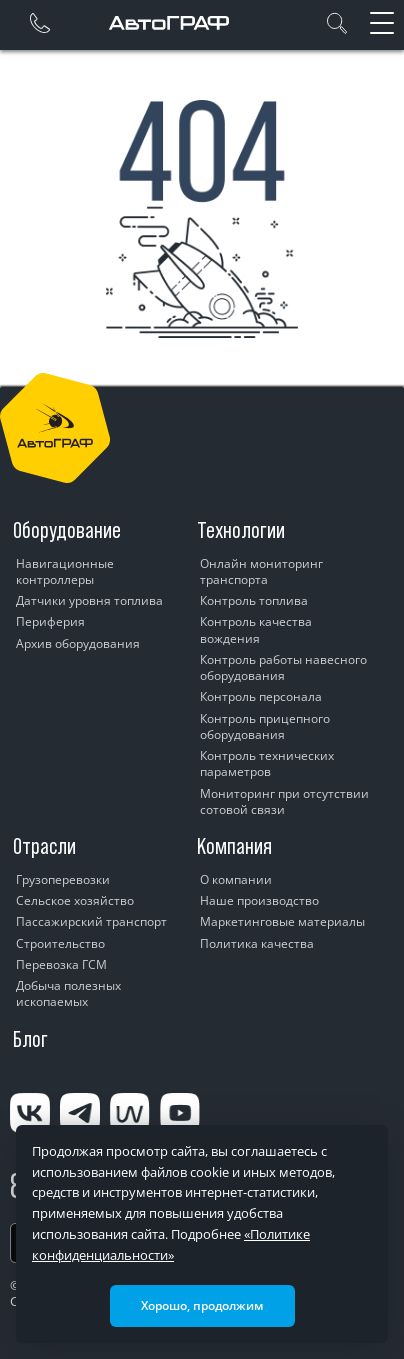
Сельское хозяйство (75, 900)
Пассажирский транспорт (91, 921)
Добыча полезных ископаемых (68, 993)
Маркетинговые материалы (282, 921)
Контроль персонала (261, 696)
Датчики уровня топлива (89, 600)
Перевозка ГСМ (61, 964)
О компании (236, 879)
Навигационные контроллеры (65, 571)
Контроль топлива (254, 600)
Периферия (50, 621)
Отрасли (44, 846)
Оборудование (67, 530)
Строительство (60, 943)
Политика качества (257, 943)
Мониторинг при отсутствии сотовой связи (284, 801)
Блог (30, 1039)
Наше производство (259, 900)
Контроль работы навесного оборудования (283, 667)
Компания (234, 846)
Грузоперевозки (63, 879)
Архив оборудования (78, 643)
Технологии (241, 530)
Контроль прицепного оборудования (265, 726)
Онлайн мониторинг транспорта (261, 571)
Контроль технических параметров (267, 763)
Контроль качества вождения (256, 629)
